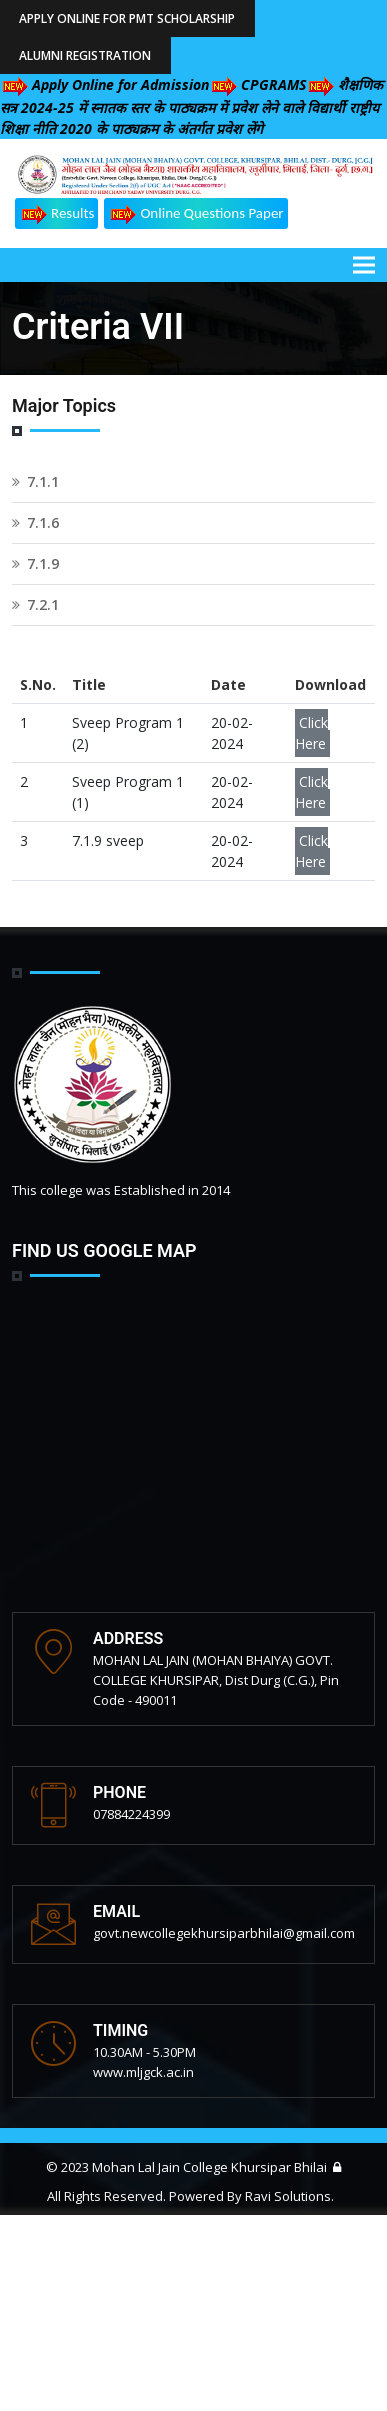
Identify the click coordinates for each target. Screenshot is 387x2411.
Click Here (311, 733)
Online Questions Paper (195, 214)
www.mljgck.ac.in (143, 2072)
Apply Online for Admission (104, 84)
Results (56, 214)
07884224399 (131, 1814)
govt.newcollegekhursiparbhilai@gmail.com (224, 1933)
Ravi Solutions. (289, 2196)
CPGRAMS (257, 84)
